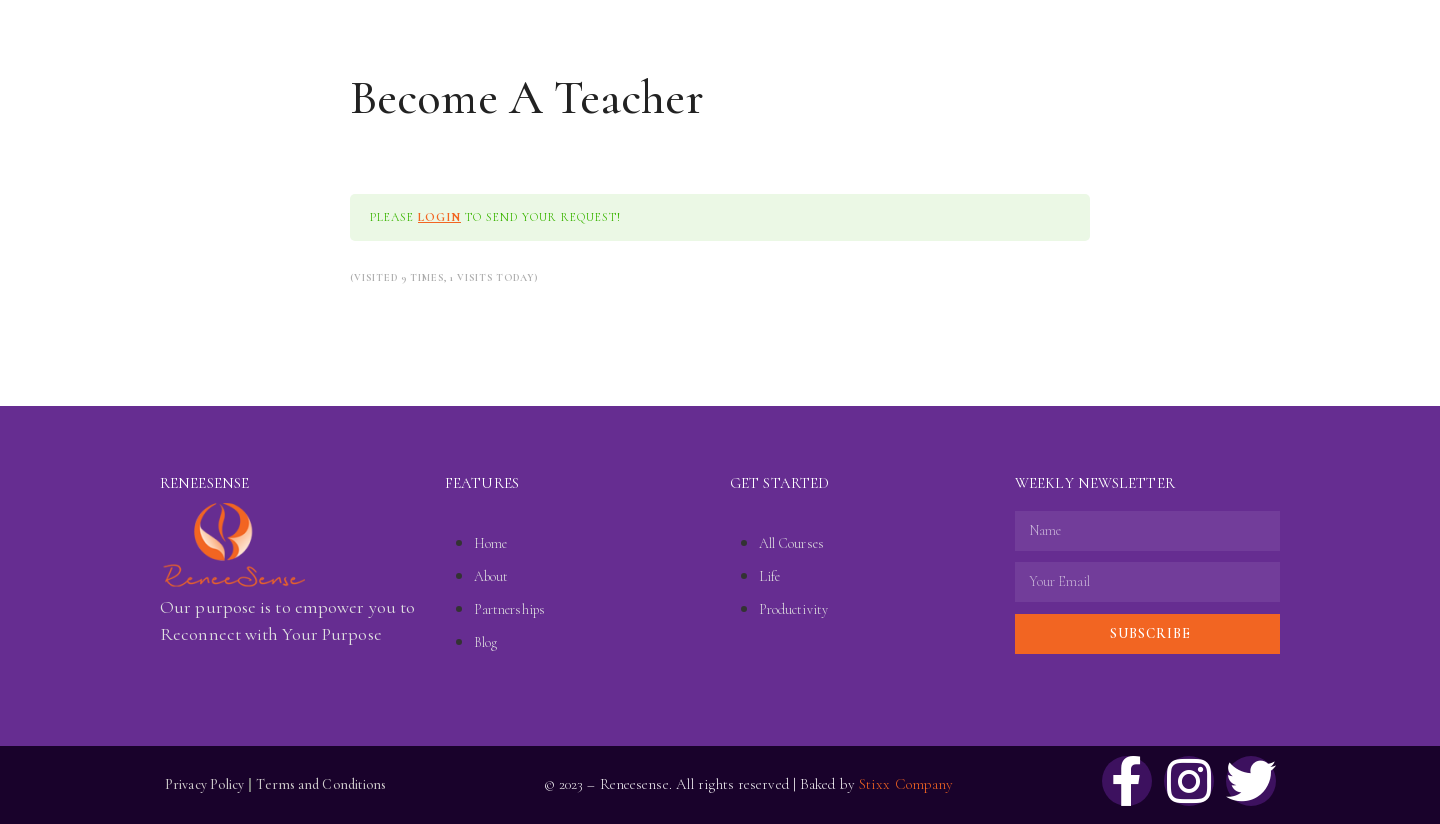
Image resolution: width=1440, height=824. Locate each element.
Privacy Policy (204, 784)
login (439, 217)
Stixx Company (906, 784)
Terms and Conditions (321, 784)
